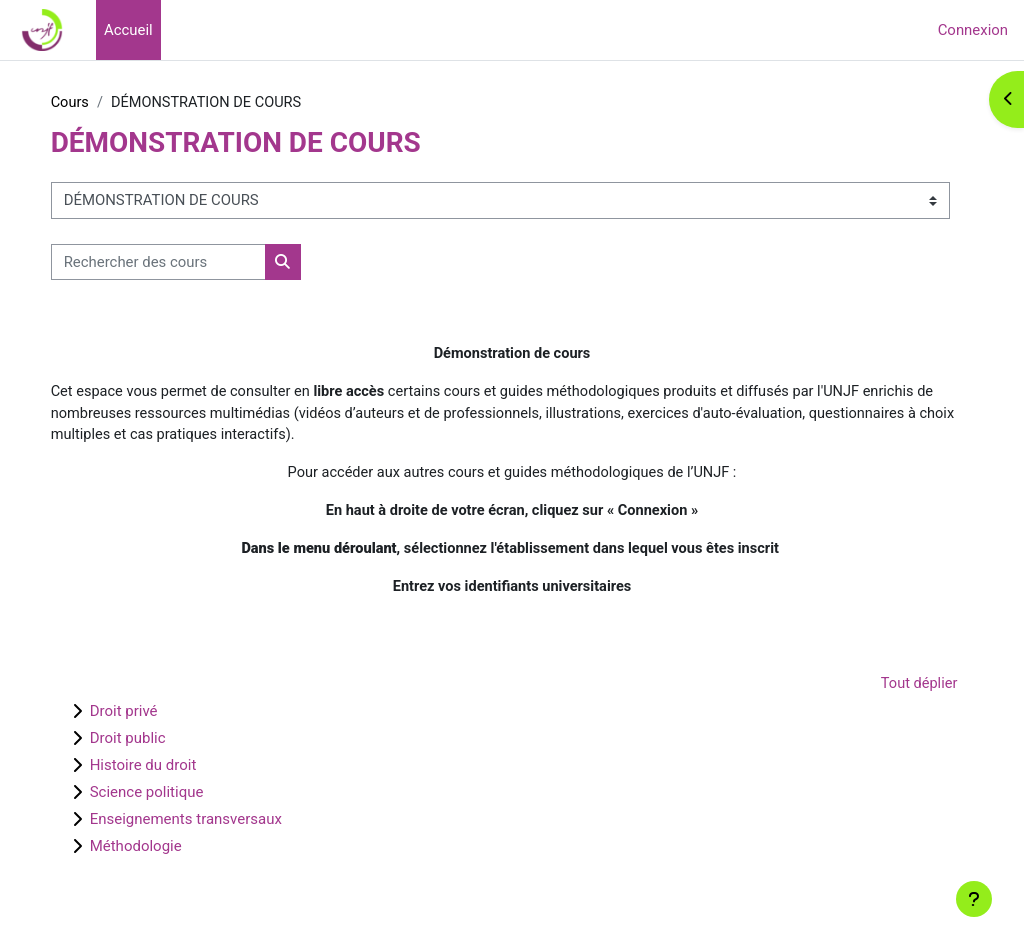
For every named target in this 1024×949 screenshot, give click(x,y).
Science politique (182, 799)
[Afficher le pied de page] (974, 899)
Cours (105, 103)
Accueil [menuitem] (128, 30)
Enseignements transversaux (221, 826)
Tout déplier (882, 691)
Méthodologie (171, 853)
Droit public (163, 745)
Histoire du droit (178, 772)
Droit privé (159, 718)
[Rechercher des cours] (193, 262)
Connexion (973, 30)
